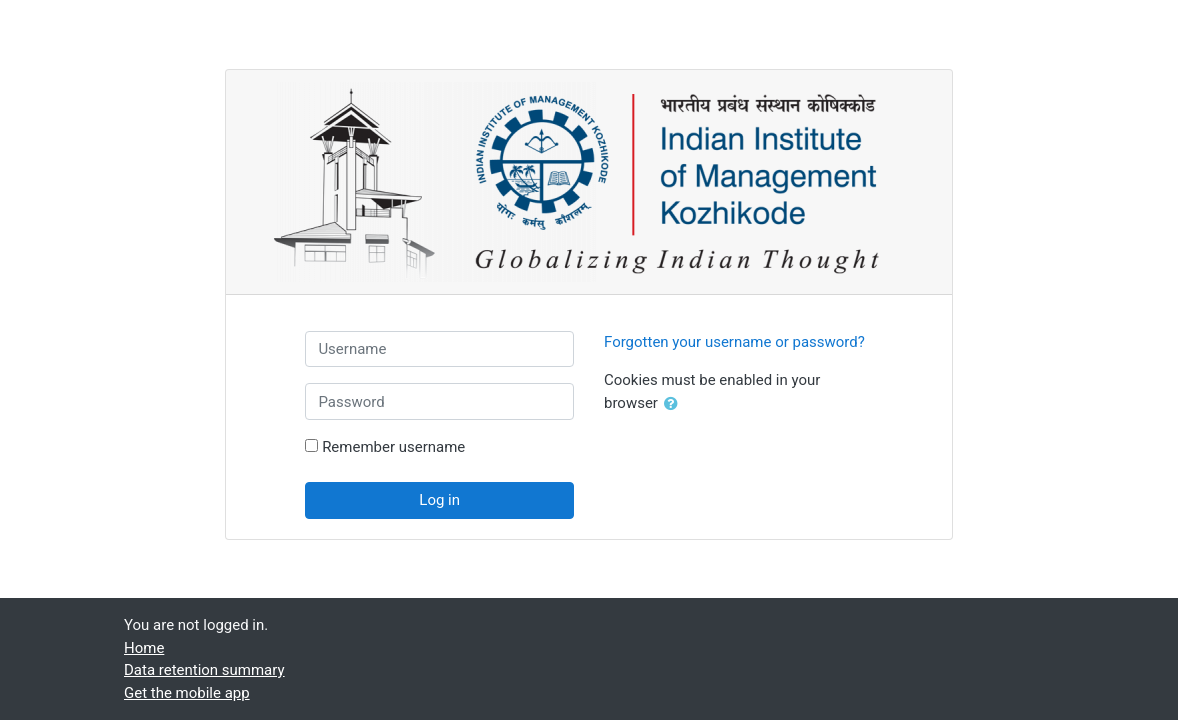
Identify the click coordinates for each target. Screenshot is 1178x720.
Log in (439, 500)
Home (144, 648)
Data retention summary (204, 670)
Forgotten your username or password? (734, 342)
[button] (675, 404)
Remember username (393, 447)
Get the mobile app (187, 693)
